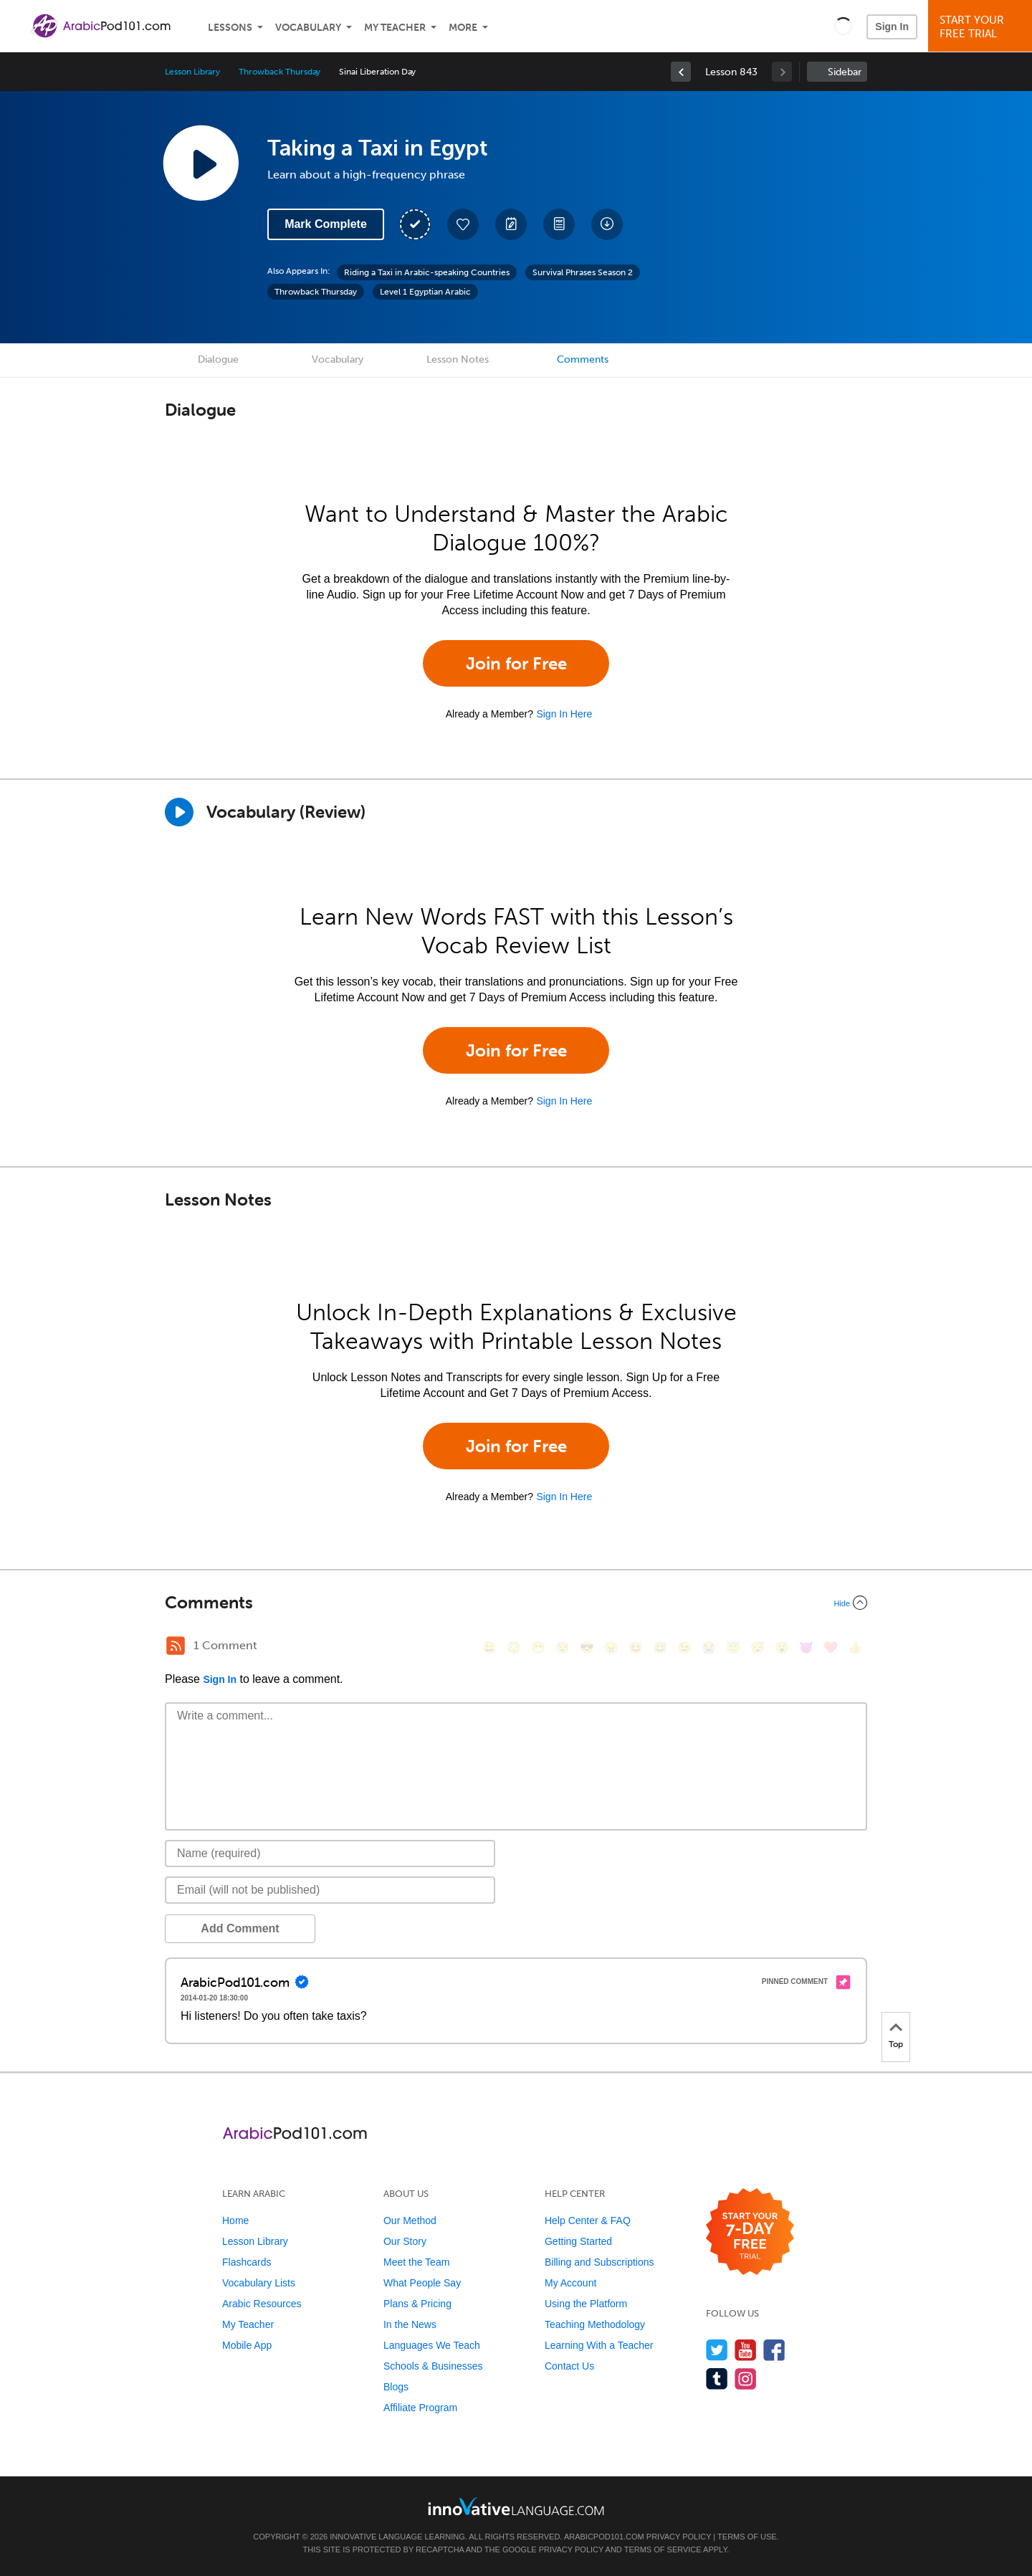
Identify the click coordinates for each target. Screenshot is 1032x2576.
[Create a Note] (511, 224)
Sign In (892, 26)
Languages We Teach (431, 2345)
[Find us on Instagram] (746, 2378)
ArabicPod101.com (604, 2536)
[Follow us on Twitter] (717, 2350)
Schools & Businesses (433, 2366)
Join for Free (516, 663)
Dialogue (218, 359)
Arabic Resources (262, 2303)
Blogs (395, 2387)
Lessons (230, 28)
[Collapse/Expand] (516, 1602)
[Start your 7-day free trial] (750, 2232)
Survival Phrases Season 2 (582, 272)
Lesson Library (192, 72)
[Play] (179, 812)
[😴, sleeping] (757, 1647)
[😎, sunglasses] (587, 1647)
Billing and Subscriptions (599, 2262)
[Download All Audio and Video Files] (607, 224)
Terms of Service (663, 2549)
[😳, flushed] (514, 1647)
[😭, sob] (709, 1647)
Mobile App (247, 2345)
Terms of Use (747, 2536)
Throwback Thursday (279, 72)
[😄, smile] (489, 1647)
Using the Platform (586, 2303)
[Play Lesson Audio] (201, 163)
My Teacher (395, 28)
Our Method (409, 2220)
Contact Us (569, 2366)
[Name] (330, 1853)
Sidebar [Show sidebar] (844, 72)
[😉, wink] (684, 1647)
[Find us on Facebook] (774, 2350)
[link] (681, 72)
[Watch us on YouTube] (746, 2350)
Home (235, 2220)
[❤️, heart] (830, 1647)
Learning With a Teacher (599, 2345)
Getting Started (578, 2241)
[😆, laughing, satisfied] (636, 1647)
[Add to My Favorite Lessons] (463, 224)
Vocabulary (308, 28)
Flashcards (246, 2262)
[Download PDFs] (559, 224)
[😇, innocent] (733, 1647)
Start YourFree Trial (982, 27)
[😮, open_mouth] (782, 1647)
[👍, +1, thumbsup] (855, 1647)
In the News (409, 2324)
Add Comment (240, 1928)
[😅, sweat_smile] (660, 1647)
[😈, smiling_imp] (806, 1647)
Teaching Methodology (595, 2324)
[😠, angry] (611, 1647)
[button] (843, 26)
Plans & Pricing (417, 2303)
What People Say (422, 2283)
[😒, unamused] (562, 1647)
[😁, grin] (538, 1647)
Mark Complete (326, 224)
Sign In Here (564, 714)
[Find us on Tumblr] (717, 2378)
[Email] (330, 1890)
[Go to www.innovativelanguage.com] (516, 2506)
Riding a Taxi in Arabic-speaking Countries (427, 272)
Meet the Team (416, 2262)
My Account (570, 2283)
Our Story (404, 2241)
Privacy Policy (678, 2536)
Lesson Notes (457, 359)
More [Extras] (463, 28)
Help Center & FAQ (588, 2220)
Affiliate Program (420, 2407)
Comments (582, 359)
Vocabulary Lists (258, 2283)
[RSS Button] (175, 1645)
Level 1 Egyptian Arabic (425, 292)
